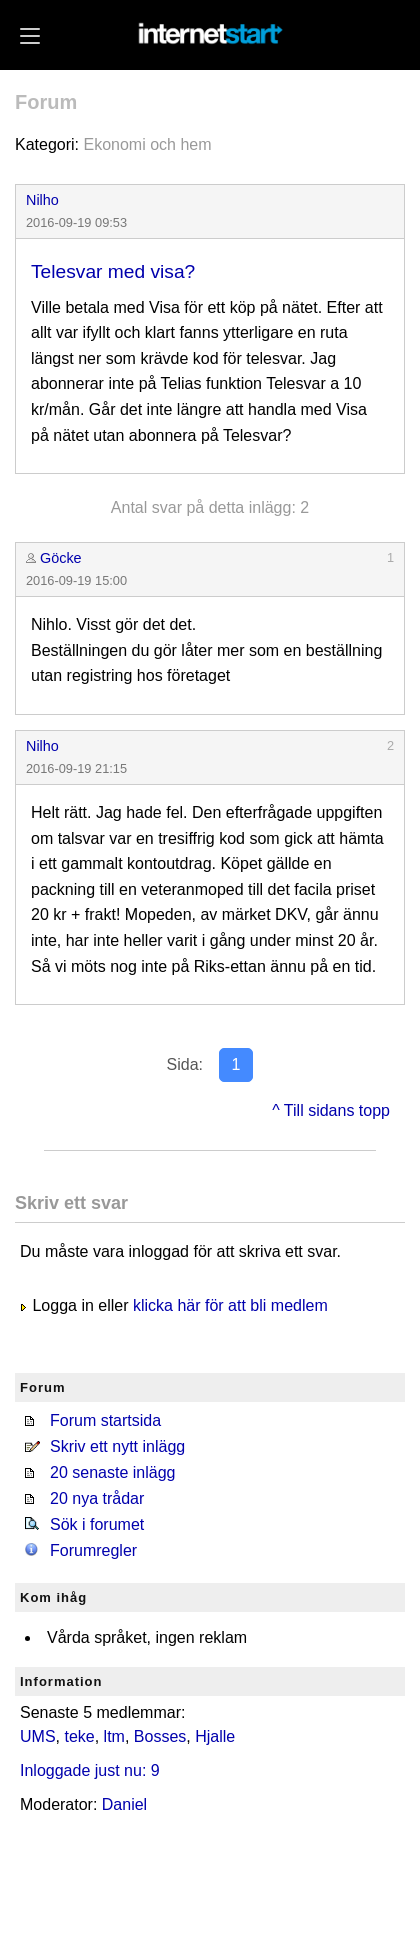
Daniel (124, 1804)
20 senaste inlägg (112, 1472)
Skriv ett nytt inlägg (117, 1446)
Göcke (61, 558)
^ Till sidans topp (331, 1110)
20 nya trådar (97, 1498)
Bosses (160, 1736)
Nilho (42, 200)
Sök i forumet (97, 1524)
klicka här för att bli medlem (230, 1305)
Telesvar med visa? (113, 271)
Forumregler (93, 1550)
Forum (46, 102)
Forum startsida (105, 1420)
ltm (114, 1736)
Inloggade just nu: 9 (90, 1770)
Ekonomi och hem (147, 144)
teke (79, 1736)
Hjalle (215, 1736)
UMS (38, 1736)
